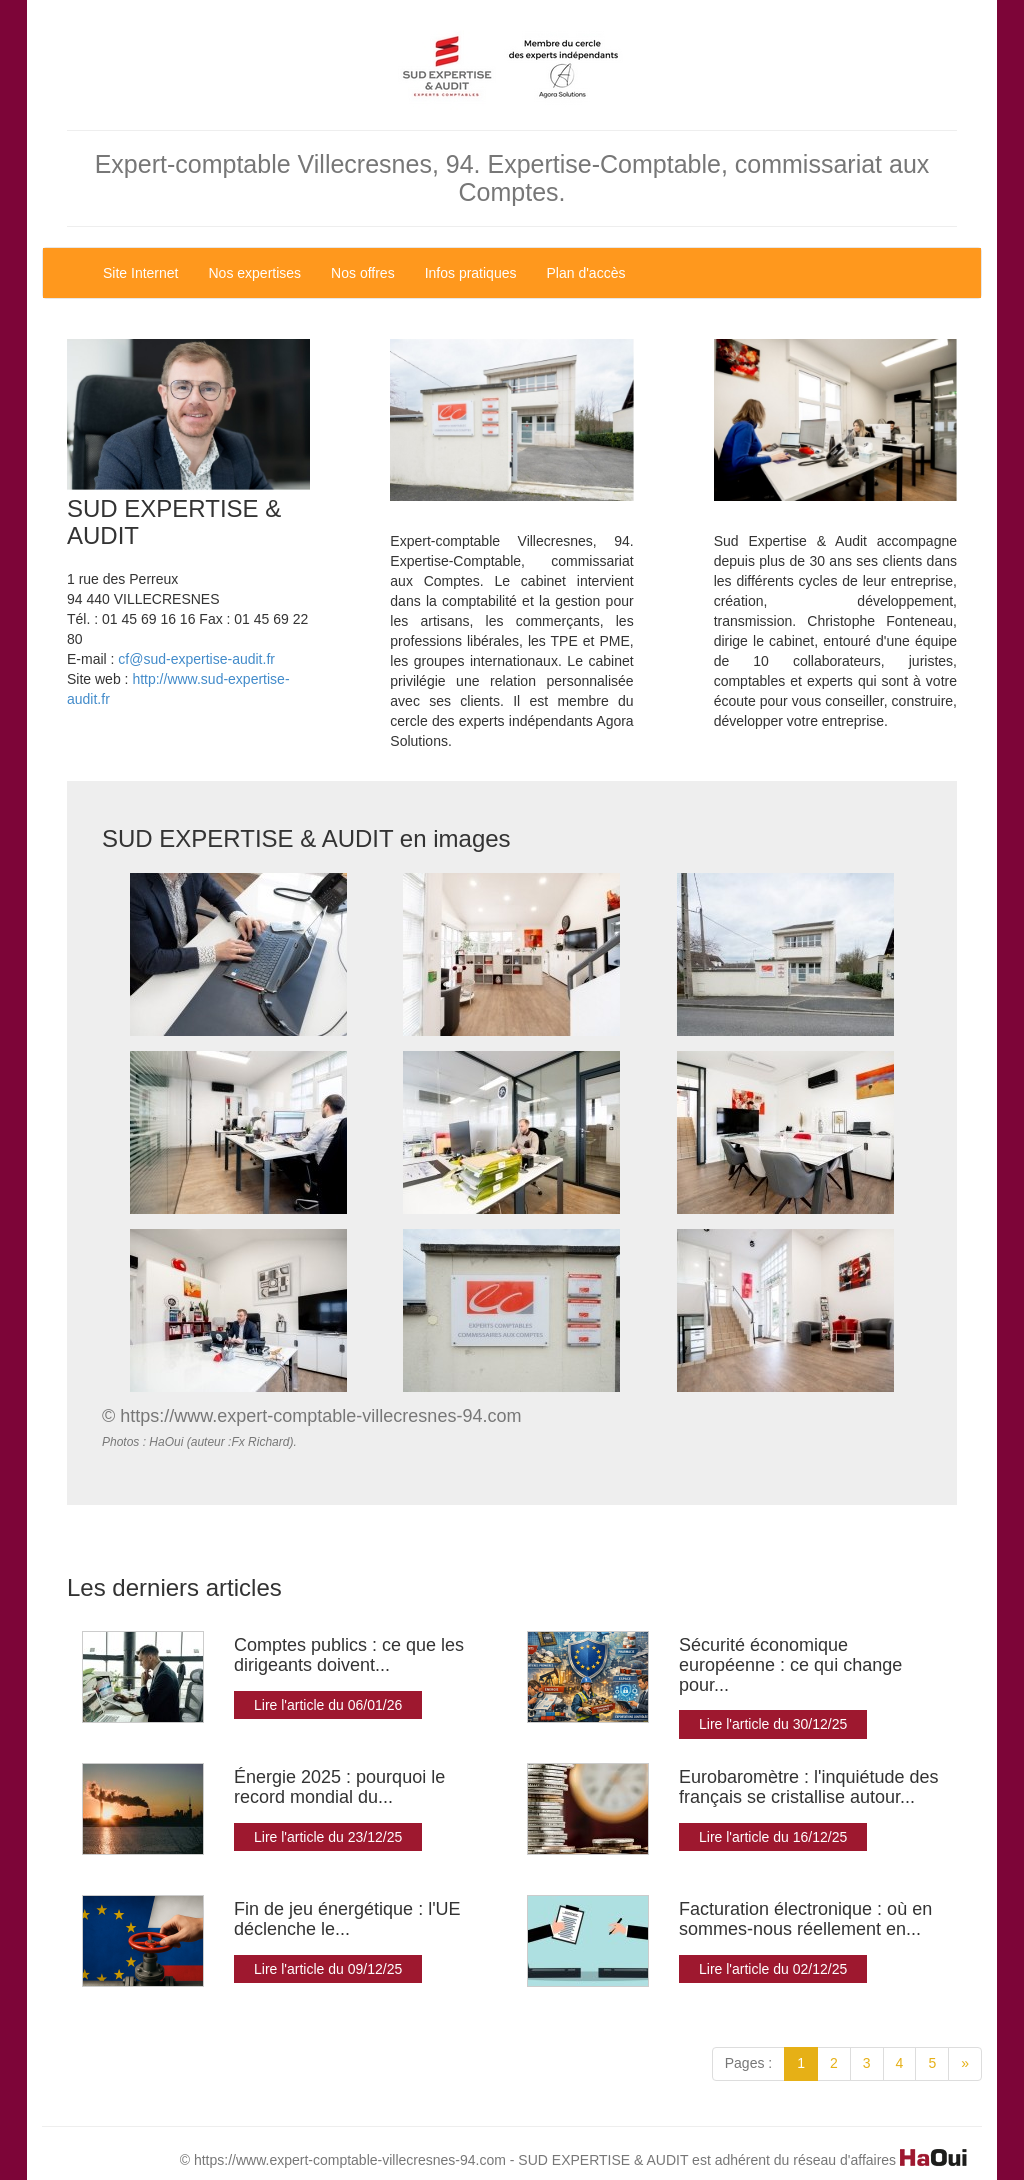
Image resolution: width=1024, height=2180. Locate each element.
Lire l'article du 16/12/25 (773, 1837)
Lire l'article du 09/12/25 (328, 1969)
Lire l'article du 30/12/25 (773, 1724)
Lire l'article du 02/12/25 (773, 1969)
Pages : (748, 2063)
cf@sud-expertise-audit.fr (196, 659)
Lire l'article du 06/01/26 (328, 1705)
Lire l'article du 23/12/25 (328, 1837)
